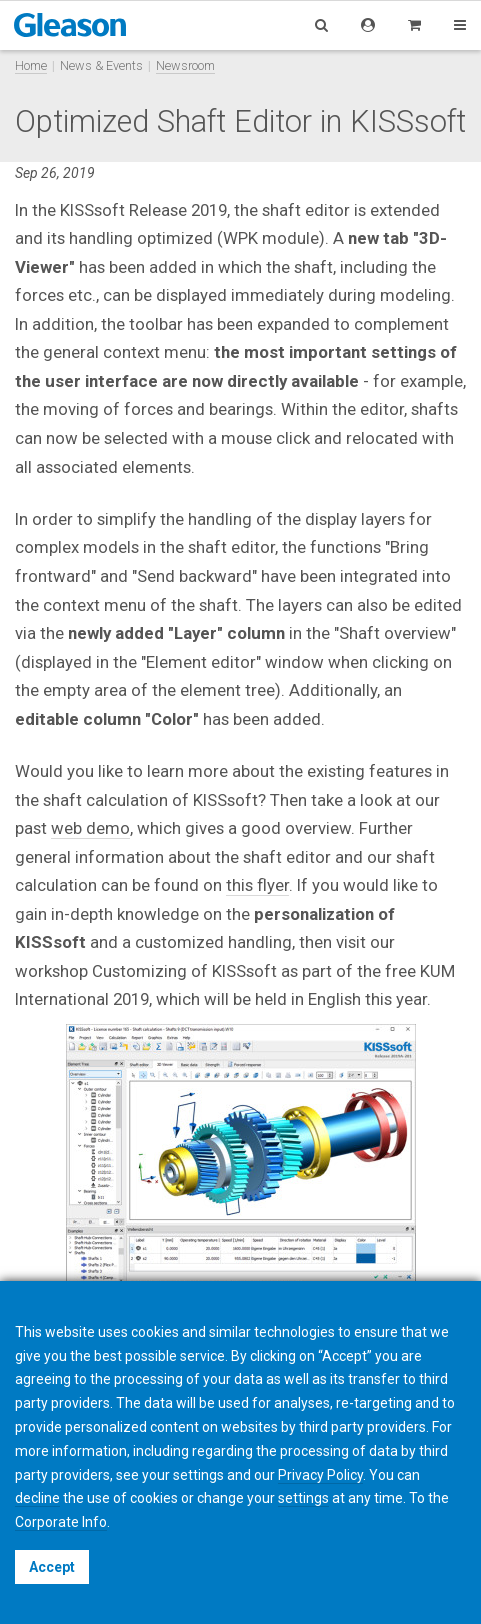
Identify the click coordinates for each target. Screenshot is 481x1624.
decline (37, 1498)
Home (31, 65)
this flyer (257, 885)
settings (303, 1498)
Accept (52, 1567)
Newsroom (185, 65)
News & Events (101, 65)
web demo (90, 828)
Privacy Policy (320, 1475)
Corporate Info (61, 1522)
